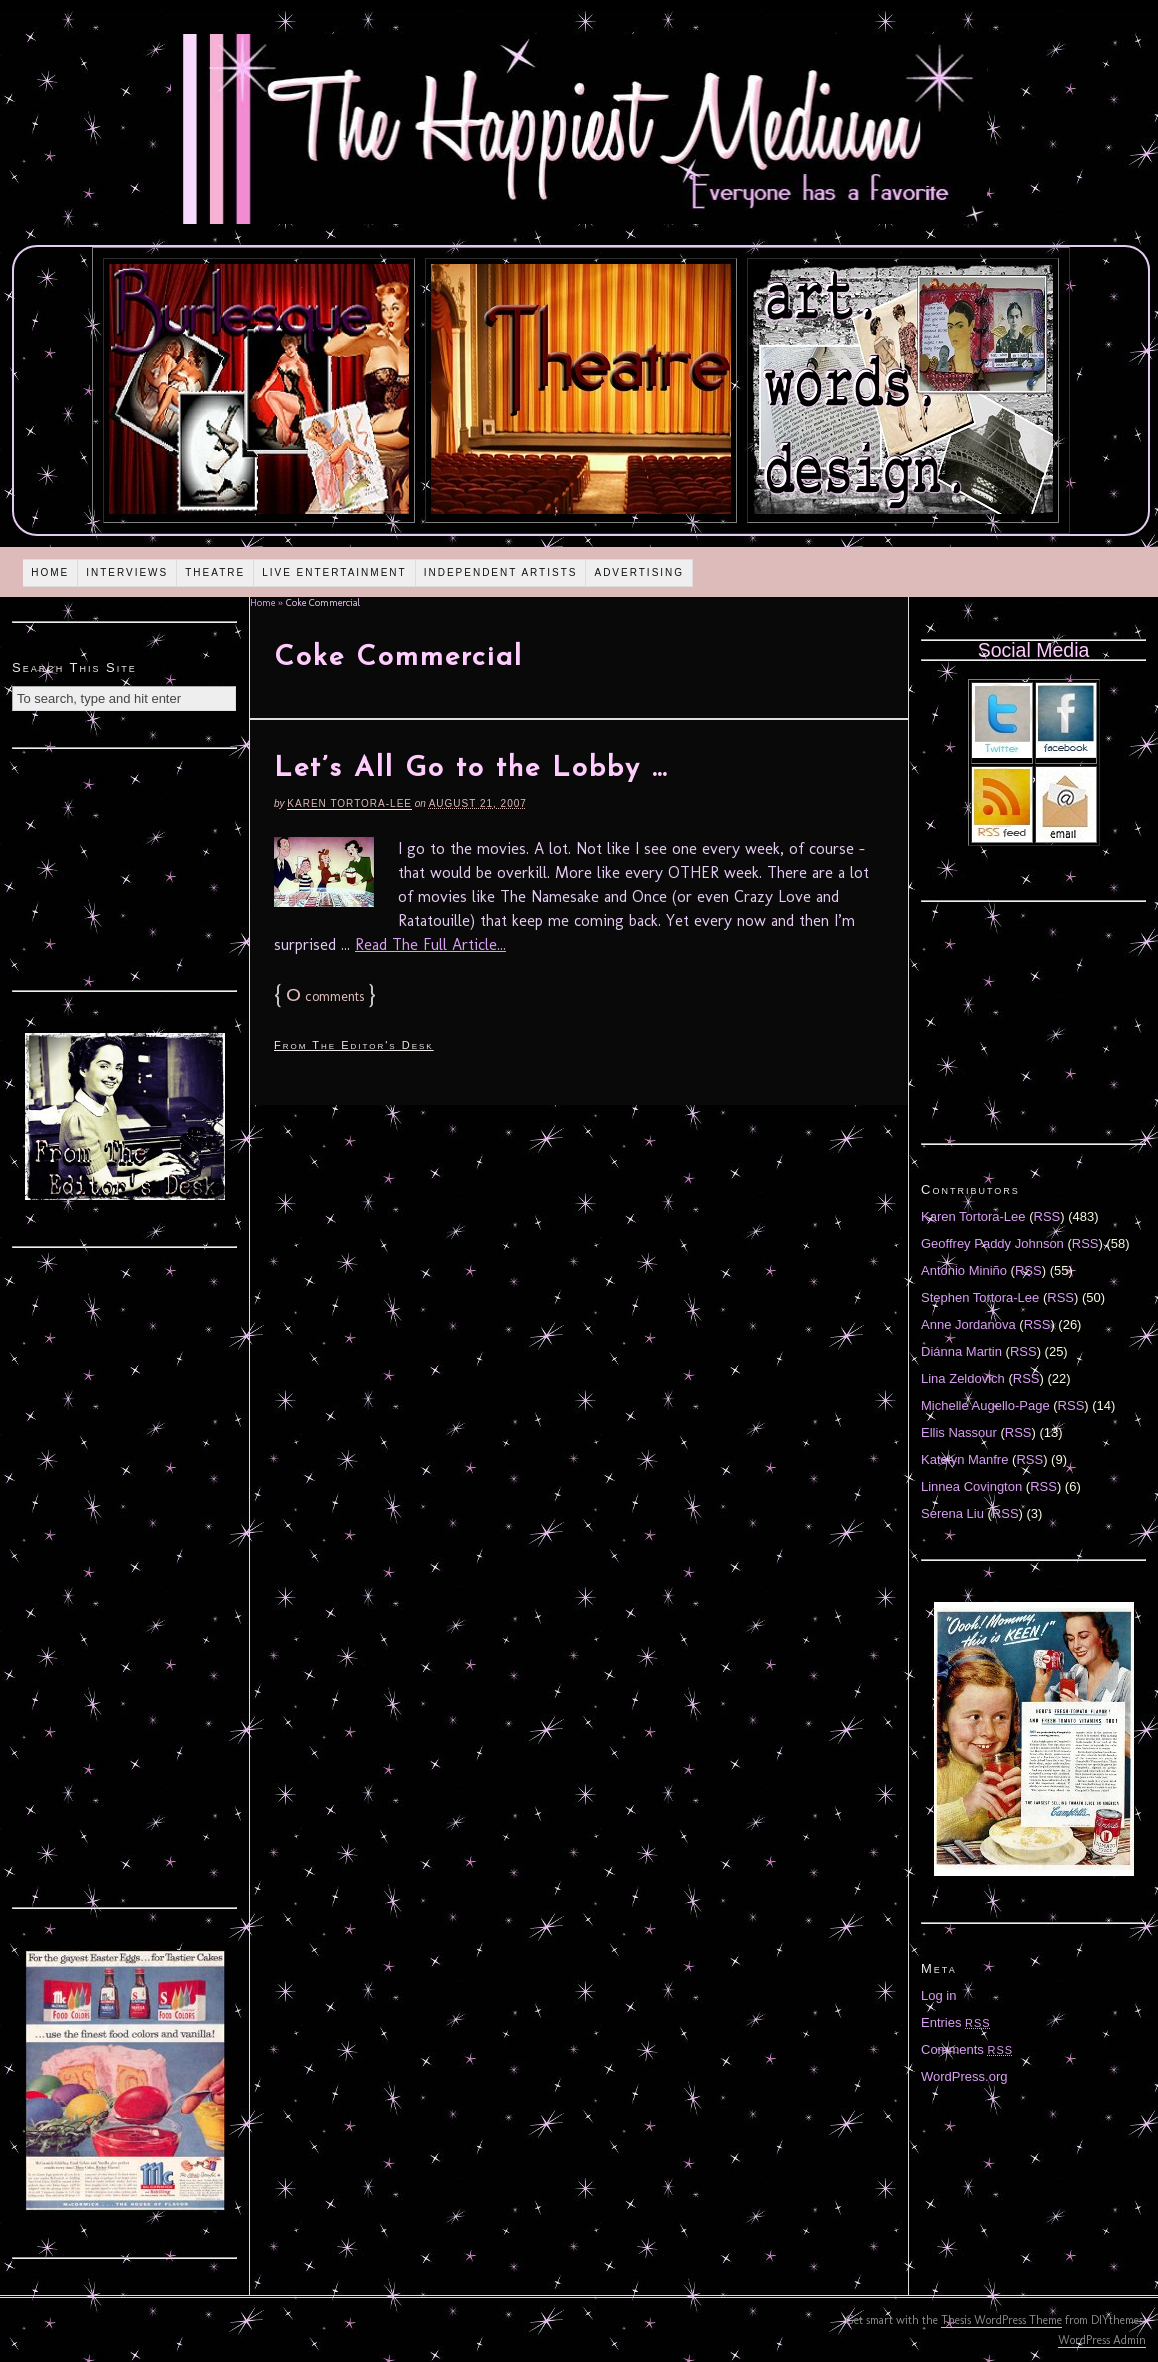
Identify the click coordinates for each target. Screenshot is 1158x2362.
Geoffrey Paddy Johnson (992, 1243)
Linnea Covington (971, 1486)
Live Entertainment (334, 572)
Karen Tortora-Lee (349, 803)
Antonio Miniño (964, 1270)
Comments (967, 2049)
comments (325, 996)
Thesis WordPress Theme (1001, 2320)
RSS (1047, 1216)
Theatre (215, 572)
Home (50, 572)
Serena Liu (952, 1513)
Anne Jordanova (968, 1324)
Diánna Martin (961, 1351)
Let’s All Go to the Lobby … (471, 769)
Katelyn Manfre (964, 1459)
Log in (938, 1995)
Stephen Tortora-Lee (980, 1297)
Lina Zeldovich (963, 1378)
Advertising (639, 572)
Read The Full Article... (430, 944)
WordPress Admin (1102, 2340)
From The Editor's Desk (354, 1045)
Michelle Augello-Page (985, 1405)
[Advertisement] (125, 867)
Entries (956, 2022)
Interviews (127, 572)
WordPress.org (964, 2076)
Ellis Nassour (959, 1432)
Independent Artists (501, 572)
